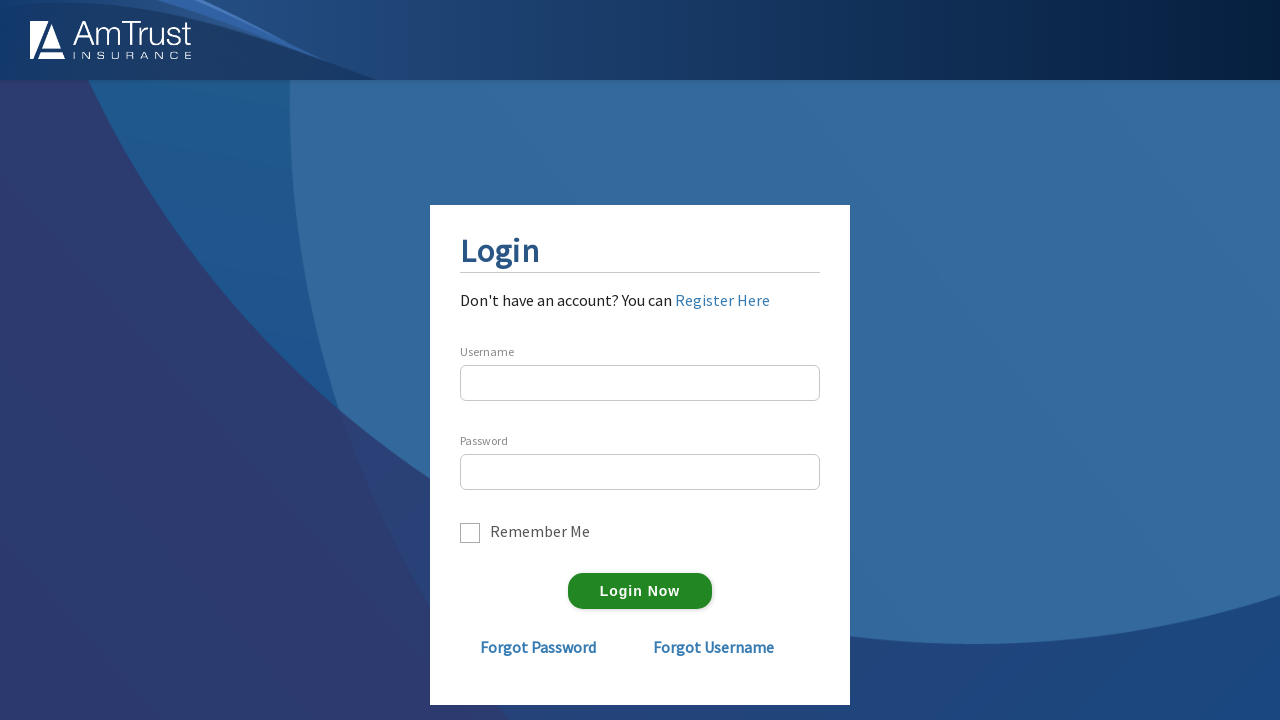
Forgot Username (713, 647)
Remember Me (540, 532)
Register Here (722, 300)
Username (487, 352)
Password (484, 441)
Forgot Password (538, 647)
